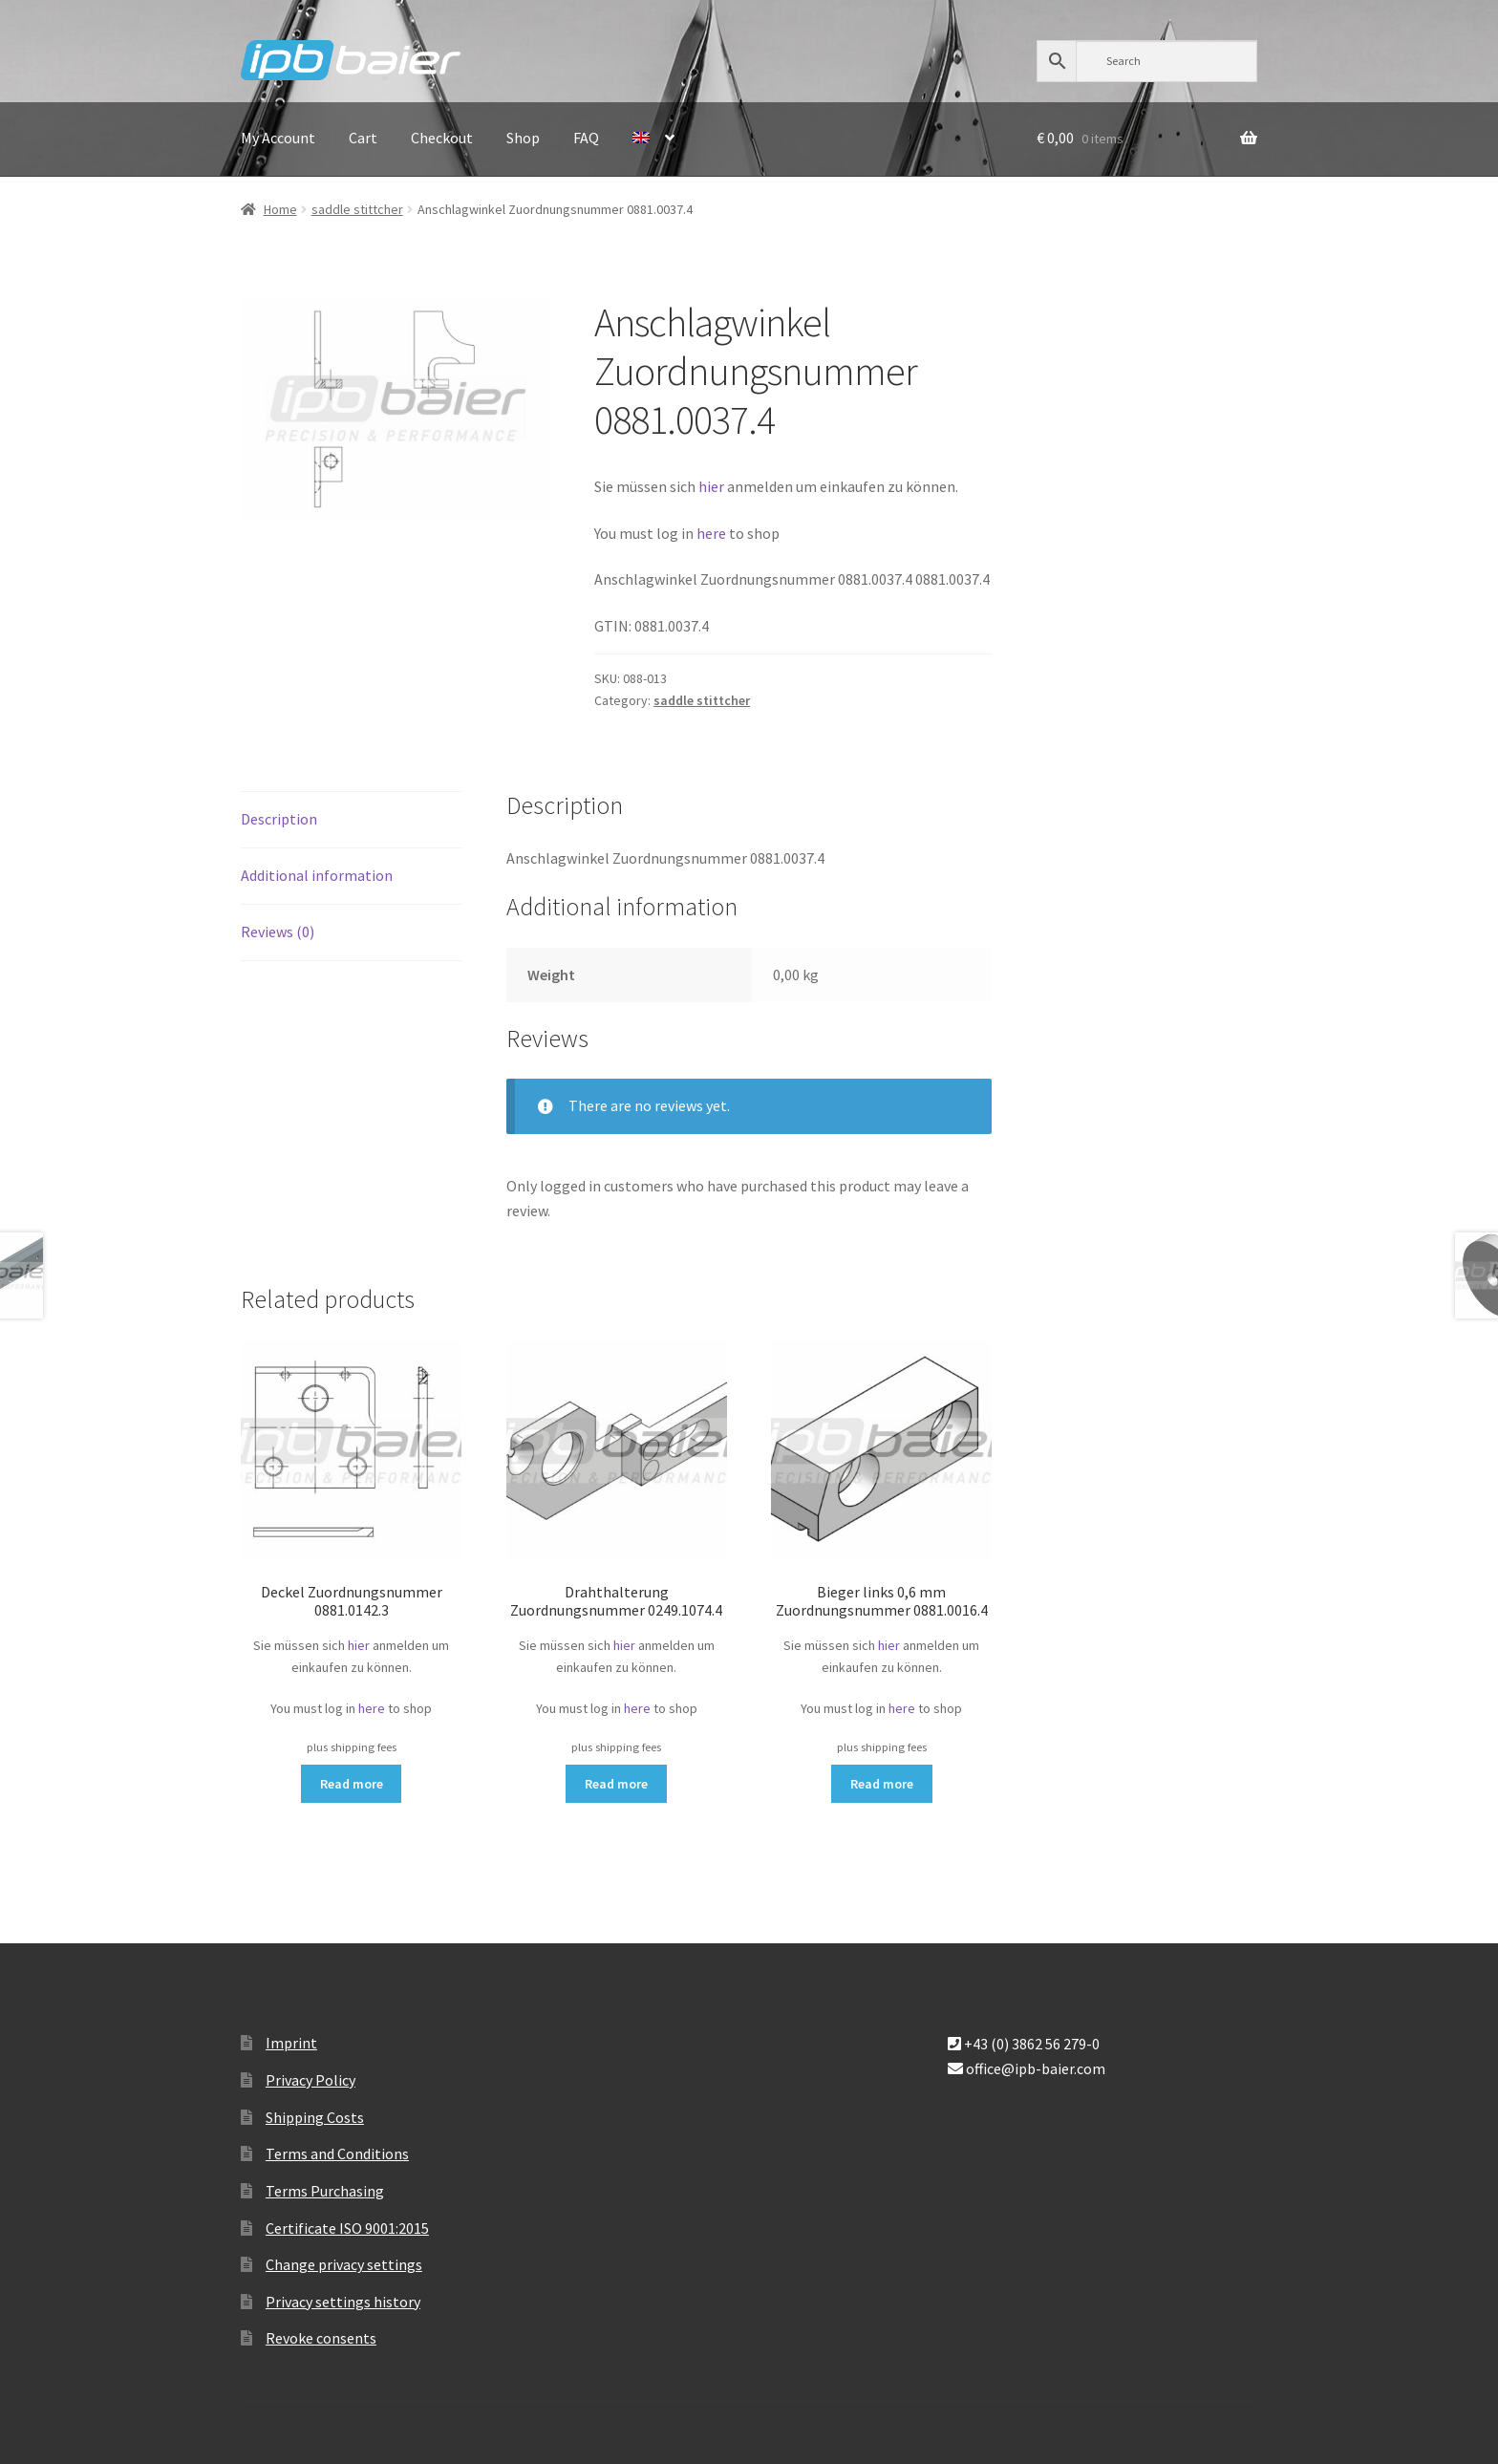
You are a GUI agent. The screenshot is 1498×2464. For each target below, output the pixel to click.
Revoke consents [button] (321, 2337)
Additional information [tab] (317, 875)
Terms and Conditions (337, 2153)
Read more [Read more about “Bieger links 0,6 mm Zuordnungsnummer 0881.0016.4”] (881, 1783)
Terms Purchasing (325, 2190)
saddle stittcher (357, 209)
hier (711, 486)
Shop (523, 137)
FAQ (586, 137)
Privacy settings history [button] (343, 2301)
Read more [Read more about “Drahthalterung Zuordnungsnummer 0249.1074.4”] (616, 1783)
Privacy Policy (310, 2079)
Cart (363, 137)
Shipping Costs (315, 2117)
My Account (278, 137)
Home (280, 209)
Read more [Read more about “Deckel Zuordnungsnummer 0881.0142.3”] (351, 1783)
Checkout (442, 137)
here (712, 533)
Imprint (291, 2042)
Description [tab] (279, 818)
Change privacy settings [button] (344, 2264)
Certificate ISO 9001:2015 (347, 2228)
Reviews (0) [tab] (277, 931)
